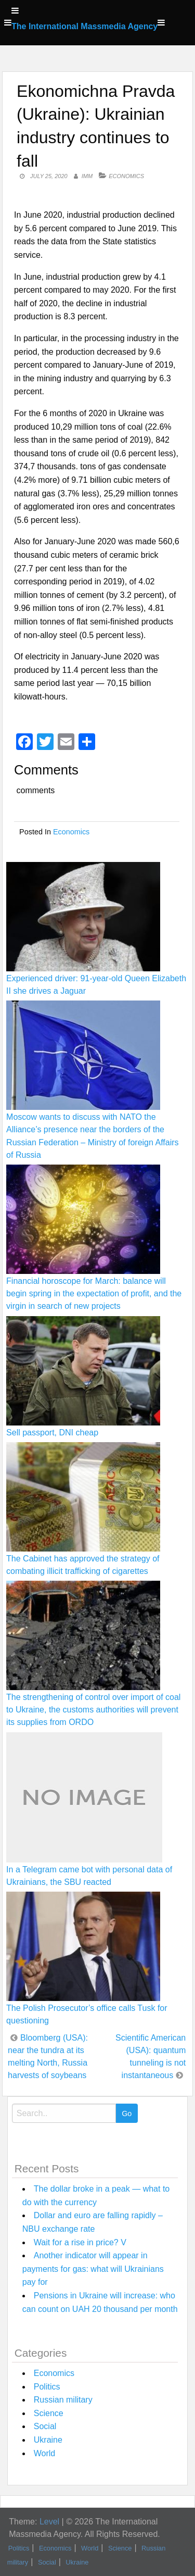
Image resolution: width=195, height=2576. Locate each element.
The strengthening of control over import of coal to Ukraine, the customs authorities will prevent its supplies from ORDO (93, 1710)
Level (49, 2521)
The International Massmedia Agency (84, 26)
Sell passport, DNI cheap (52, 1432)
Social (45, 2426)
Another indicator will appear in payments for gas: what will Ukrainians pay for (93, 2268)
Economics (126, 176)
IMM (87, 176)
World (45, 2453)
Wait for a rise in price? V (80, 2242)
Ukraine (48, 2439)
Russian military (63, 2399)
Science (48, 2413)
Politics (47, 2386)
